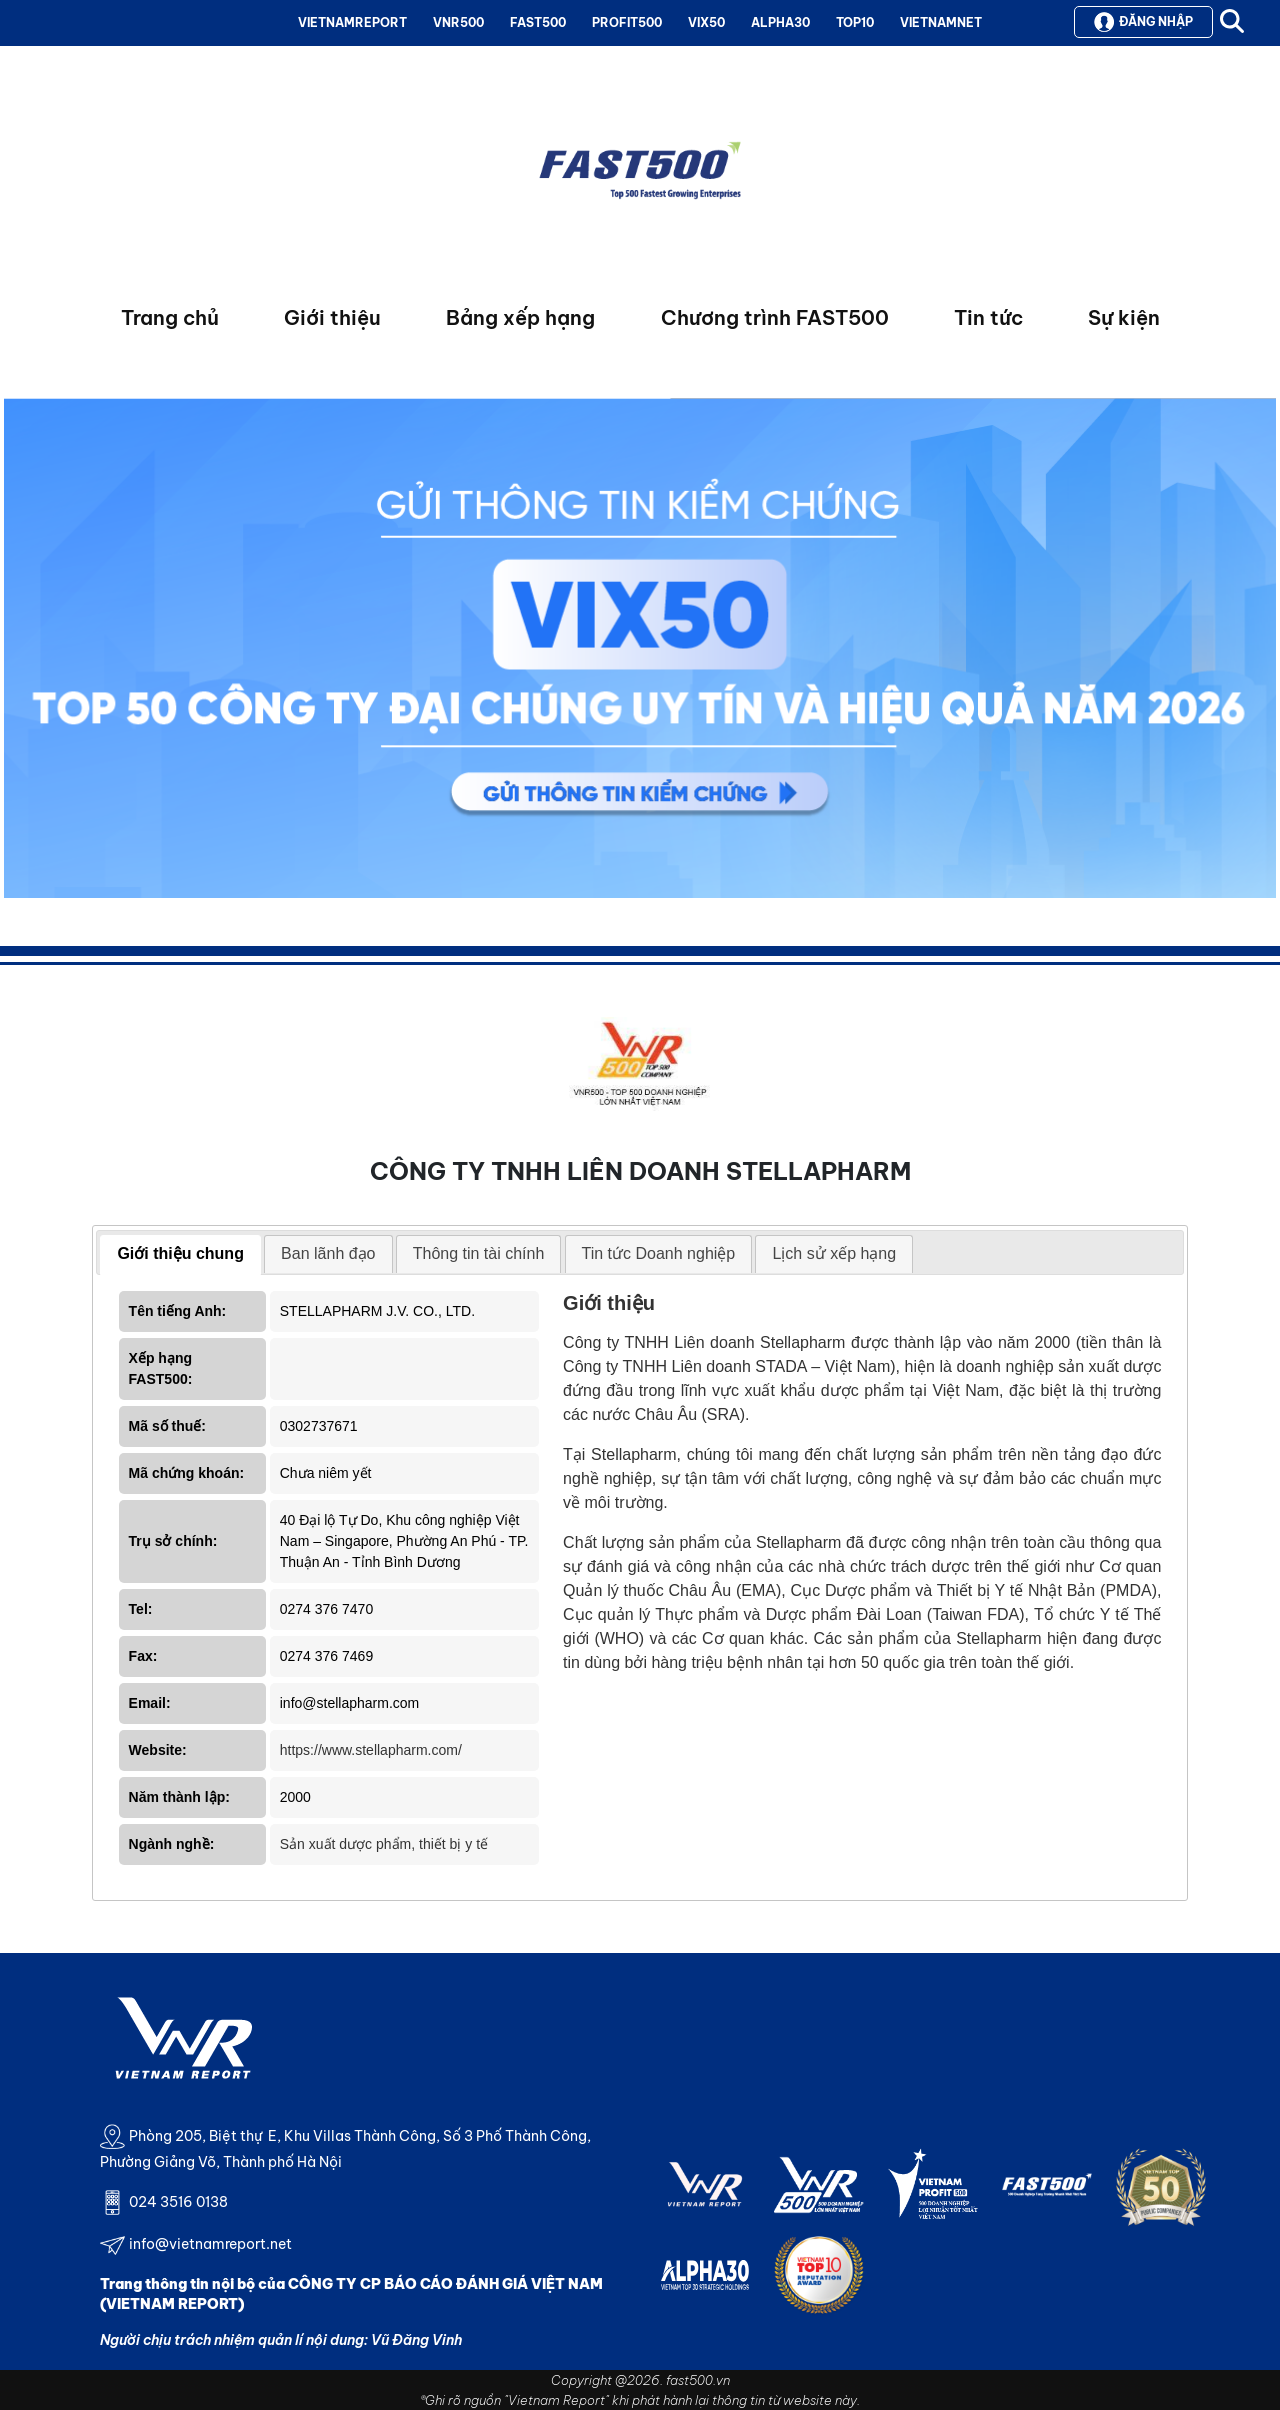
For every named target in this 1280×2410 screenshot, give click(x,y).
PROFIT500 (627, 22)
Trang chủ (170, 317)
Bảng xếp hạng (520, 317)
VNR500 (458, 22)
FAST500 (538, 22)
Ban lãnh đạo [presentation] (328, 1253)
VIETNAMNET (941, 22)
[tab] (180, 1255)
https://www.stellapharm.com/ (371, 1750)
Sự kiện (1124, 317)
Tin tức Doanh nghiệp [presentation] (659, 1253)
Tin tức (988, 317)
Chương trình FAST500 (775, 317)
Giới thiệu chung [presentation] (180, 1253)
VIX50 (706, 22)
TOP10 (855, 22)
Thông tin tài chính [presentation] (479, 1253)
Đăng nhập (1143, 22)
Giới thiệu (332, 317)
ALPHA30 (780, 22)
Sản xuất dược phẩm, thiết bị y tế (384, 1844)
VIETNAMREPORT (352, 22)
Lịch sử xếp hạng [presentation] (834, 1253)
